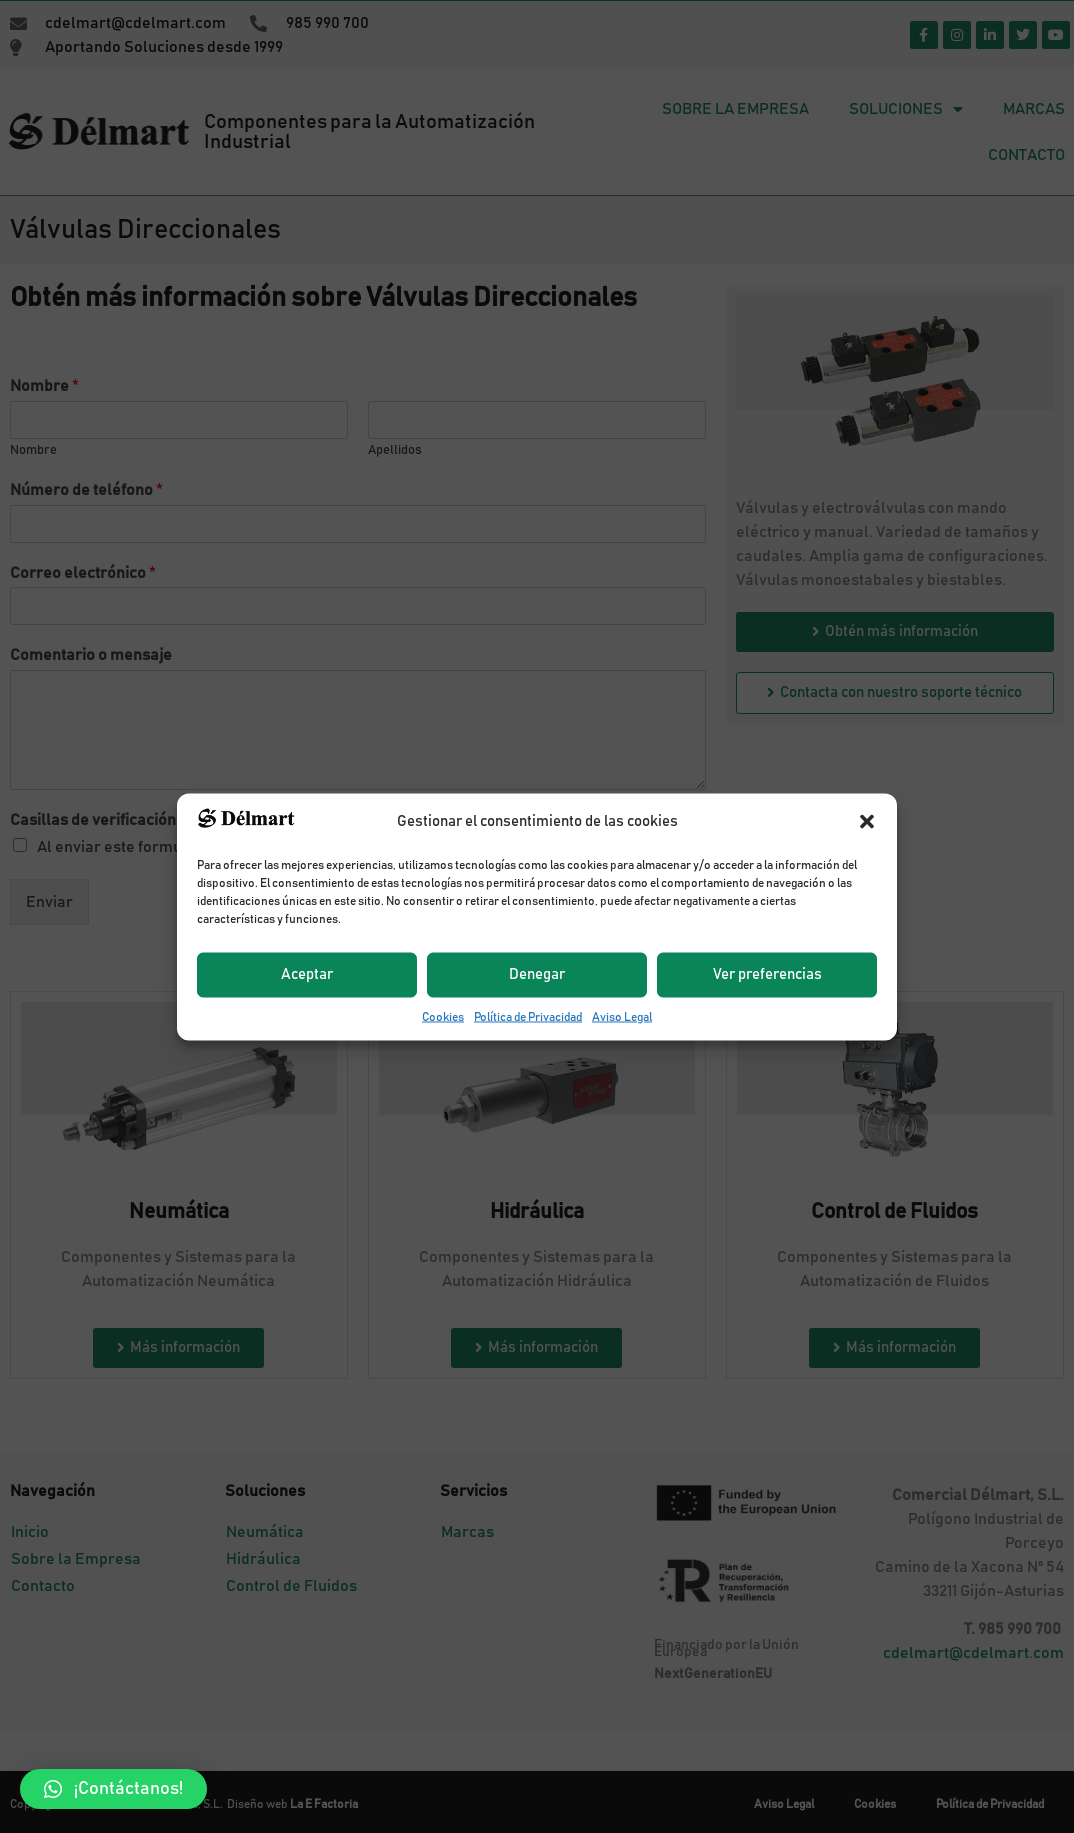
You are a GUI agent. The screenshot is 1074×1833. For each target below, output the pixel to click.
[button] (113, 1789)
